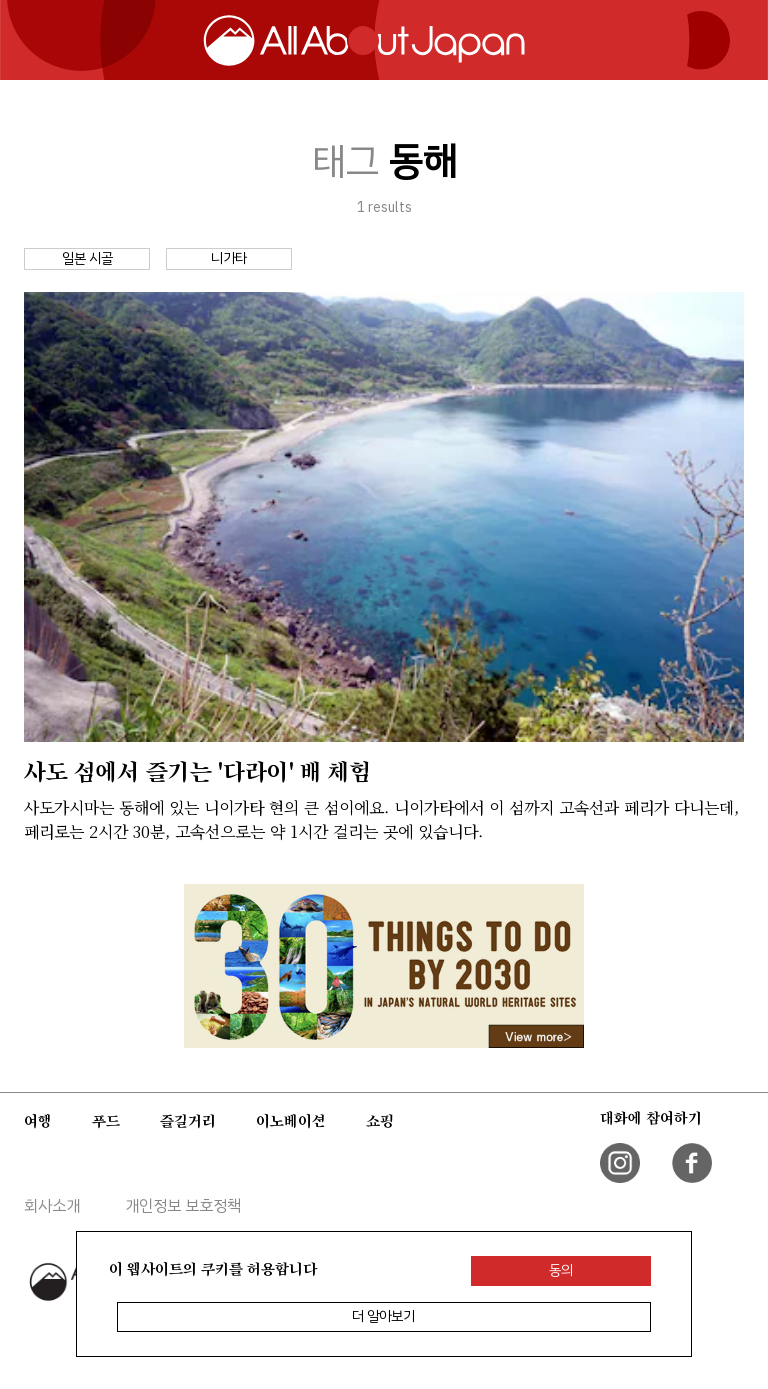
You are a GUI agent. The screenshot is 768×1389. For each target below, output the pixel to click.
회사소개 (52, 1206)
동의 (561, 1270)
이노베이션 (291, 1121)
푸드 (106, 1121)
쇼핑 (380, 1121)
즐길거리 (188, 1121)
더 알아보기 (383, 1316)
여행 (38, 1121)
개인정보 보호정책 (183, 1206)
